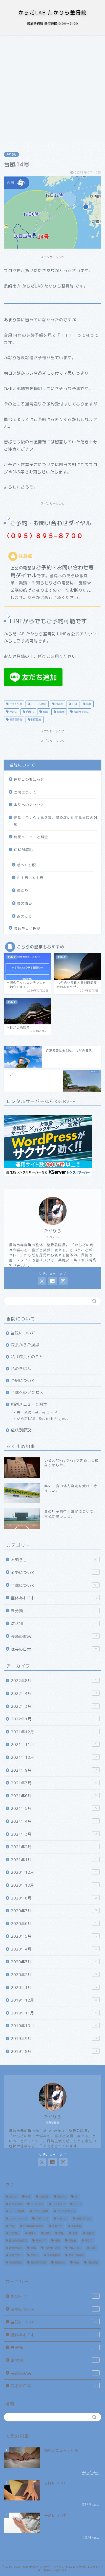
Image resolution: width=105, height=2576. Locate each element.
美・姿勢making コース (37, 1412)
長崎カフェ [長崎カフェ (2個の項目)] (15, 2255)
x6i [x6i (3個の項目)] (76, 2196)
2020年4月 (55, 1949)
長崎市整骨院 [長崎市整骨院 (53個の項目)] (76, 2255)
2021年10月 (55, 1757)
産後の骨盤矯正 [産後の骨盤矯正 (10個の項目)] (18, 2240)
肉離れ (29, 711)
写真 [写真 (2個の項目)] (11, 2226)
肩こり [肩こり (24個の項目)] (89, 2240)
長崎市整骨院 (81, 711)
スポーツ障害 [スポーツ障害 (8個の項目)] (40, 2211)
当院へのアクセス (29, 804)
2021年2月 (55, 1846)
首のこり (24, 916)
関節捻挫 (35, 719)
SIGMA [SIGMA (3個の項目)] (61, 2196)
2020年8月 (55, 1898)
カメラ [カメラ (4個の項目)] (77, 2204)
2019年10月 (55, 2025)
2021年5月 (55, 1808)
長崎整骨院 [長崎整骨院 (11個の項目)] (15, 2262)
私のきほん (21, 1368)
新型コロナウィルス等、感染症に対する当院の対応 (55, 821)
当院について (25, 792)
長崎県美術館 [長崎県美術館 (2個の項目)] (38, 2262)
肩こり (22, 890)
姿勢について (55, 1572)
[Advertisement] (52, 89)
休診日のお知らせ (29, 779)
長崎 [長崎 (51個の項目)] (92, 2248)
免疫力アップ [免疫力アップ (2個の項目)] (83, 2218)
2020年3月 (55, 1961)
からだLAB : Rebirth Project (42, 1418)
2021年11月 (55, 1744)
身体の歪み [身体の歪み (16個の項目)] (75, 2248)
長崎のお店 (55, 1636)
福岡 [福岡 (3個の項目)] (57, 2240)
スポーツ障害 (38, 704)
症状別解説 (23, 849)
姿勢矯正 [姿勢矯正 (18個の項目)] (14, 2233)
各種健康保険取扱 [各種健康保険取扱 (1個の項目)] (33, 2226)
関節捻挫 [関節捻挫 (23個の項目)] (60, 2262)
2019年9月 (55, 2038)
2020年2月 (55, 1974)
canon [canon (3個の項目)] (13, 2196)
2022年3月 (55, 1706)
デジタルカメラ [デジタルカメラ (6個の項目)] (66, 2211)
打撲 (74, 704)
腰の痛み (24, 903)
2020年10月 (55, 1885)
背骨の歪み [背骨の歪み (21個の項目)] (15, 2248)
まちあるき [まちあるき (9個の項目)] (37, 2204)
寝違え (59, 704)
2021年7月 (55, 1783)
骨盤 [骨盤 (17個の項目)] (76, 2262)
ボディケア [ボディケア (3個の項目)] (42, 2218)
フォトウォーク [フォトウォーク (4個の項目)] (18, 2218)
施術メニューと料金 (31, 836)
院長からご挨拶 (27, 928)
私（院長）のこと (27, 1356)
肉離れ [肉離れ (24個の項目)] (72, 2240)
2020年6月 (55, 1923)
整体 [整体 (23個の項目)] (74, 2233)
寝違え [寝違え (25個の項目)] (32, 2233)
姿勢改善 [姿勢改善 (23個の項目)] (76, 2226)
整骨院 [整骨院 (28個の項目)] (90, 2233)
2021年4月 (55, 1821)
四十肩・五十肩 (30, 877)
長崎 (45, 711)
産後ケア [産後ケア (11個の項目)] (41, 2240)
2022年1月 (55, 1719)
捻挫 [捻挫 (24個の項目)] (61, 2233)
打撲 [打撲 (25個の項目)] (47, 2233)
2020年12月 (55, 1872)
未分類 (55, 1611)
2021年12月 (55, 1732)
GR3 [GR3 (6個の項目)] (28, 2196)
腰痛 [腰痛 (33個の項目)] (33, 2248)
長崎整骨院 (15, 719)
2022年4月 (55, 1693)
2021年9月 (55, 1770)
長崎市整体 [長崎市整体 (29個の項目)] (53, 2255)
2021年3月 (55, 1834)
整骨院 (13, 711)
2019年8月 (55, 2051)
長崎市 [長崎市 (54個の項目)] (34, 2255)
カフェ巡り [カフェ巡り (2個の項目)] (58, 2204)
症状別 (55, 1623)
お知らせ (11, 154)
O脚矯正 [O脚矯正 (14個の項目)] (44, 2196)
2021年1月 (55, 1859)
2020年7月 (55, 1910)
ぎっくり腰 (15, 704)
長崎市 (60, 711)
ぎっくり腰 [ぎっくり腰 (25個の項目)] (15, 2204)
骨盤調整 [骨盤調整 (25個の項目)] (93, 2262)
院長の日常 (55, 1649)
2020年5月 (55, 1936)
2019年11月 (55, 2013)
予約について (23, 1380)
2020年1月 (55, 1987)
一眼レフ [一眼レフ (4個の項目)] (62, 2218)
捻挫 (88, 704)
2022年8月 (55, 1680)
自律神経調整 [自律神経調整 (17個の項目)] (52, 2248)
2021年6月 (55, 1795)
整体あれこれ (55, 1598)
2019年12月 (55, 2000)
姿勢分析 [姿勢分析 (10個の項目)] (57, 2226)
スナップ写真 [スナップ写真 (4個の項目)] (16, 2211)
